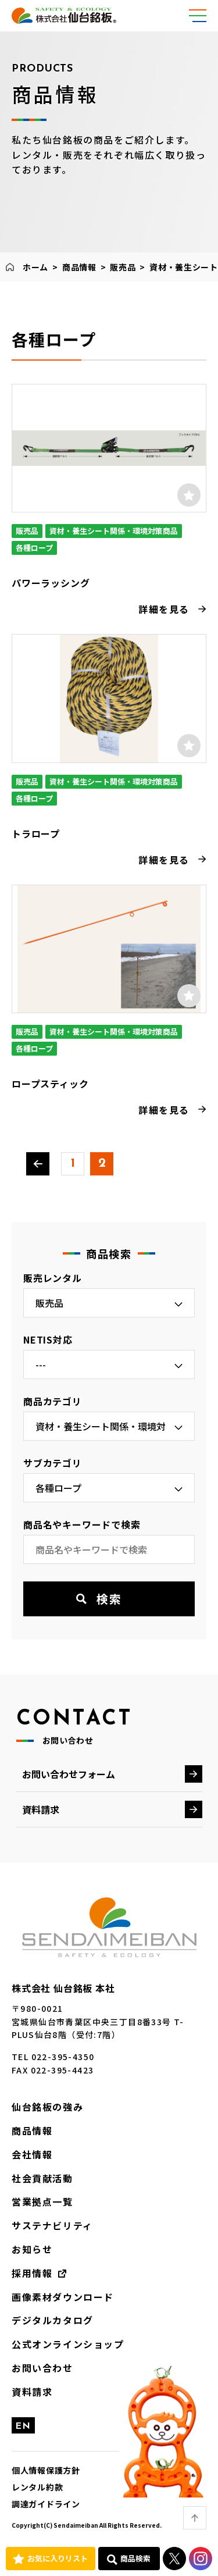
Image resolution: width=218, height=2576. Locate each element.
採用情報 (32, 2273)
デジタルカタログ (53, 2320)
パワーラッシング (51, 583)
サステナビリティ (52, 2225)
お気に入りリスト (57, 2558)
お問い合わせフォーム (68, 1774)
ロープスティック (50, 1084)
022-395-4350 (63, 2056)
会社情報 (32, 2154)
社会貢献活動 (42, 2178)
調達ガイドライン (46, 2504)
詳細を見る (164, 609)
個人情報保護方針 (46, 2470)
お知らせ (32, 2249)
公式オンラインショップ (68, 2344)
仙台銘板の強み (47, 2107)
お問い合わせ (42, 2368)
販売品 (122, 267)
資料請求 (40, 1809)
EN (23, 2426)
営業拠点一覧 (42, 2201)
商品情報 (79, 267)
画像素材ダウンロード (63, 2297)
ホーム (35, 267)
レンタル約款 (37, 2487)
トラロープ (36, 833)
